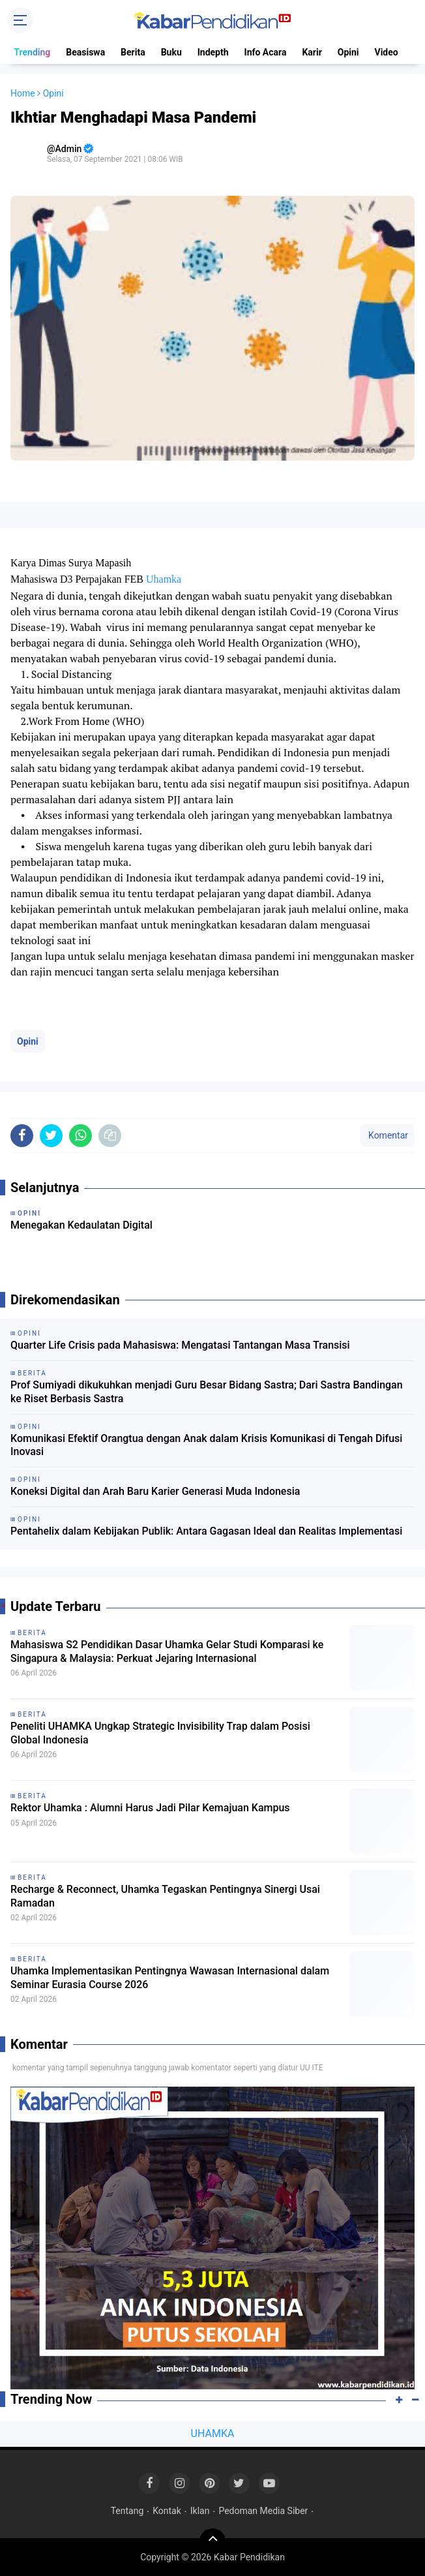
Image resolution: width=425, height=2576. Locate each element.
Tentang (127, 2511)
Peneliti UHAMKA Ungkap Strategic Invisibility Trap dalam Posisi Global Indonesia (160, 1733)
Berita (133, 52)
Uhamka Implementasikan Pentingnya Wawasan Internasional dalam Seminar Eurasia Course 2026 (169, 1978)
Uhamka (163, 579)
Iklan (200, 2511)
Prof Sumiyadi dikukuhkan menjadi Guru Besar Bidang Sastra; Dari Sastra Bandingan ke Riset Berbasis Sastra (206, 1392)
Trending (32, 52)
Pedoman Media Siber (263, 2511)
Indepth (213, 52)
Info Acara (265, 52)
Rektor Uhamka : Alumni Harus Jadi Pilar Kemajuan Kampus (150, 1808)
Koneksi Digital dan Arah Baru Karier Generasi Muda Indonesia (155, 1491)
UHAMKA (213, 2433)
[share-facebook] (21, 1135)
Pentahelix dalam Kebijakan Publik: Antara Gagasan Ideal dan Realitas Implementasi (206, 1531)
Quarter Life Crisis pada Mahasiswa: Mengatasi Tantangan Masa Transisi (180, 1345)
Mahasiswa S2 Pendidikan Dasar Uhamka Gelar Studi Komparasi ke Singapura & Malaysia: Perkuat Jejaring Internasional (166, 1651)
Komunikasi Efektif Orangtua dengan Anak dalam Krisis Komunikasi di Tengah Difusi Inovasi (206, 1445)
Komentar (387, 1135)
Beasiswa (85, 52)
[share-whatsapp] (80, 1135)
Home (22, 93)
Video (386, 52)
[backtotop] (212, 2541)
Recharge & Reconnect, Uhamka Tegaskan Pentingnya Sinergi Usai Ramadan (165, 1896)
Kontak (167, 2511)
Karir (311, 52)
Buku (171, 52)
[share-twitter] (51, 1135)
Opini (348, 52)
